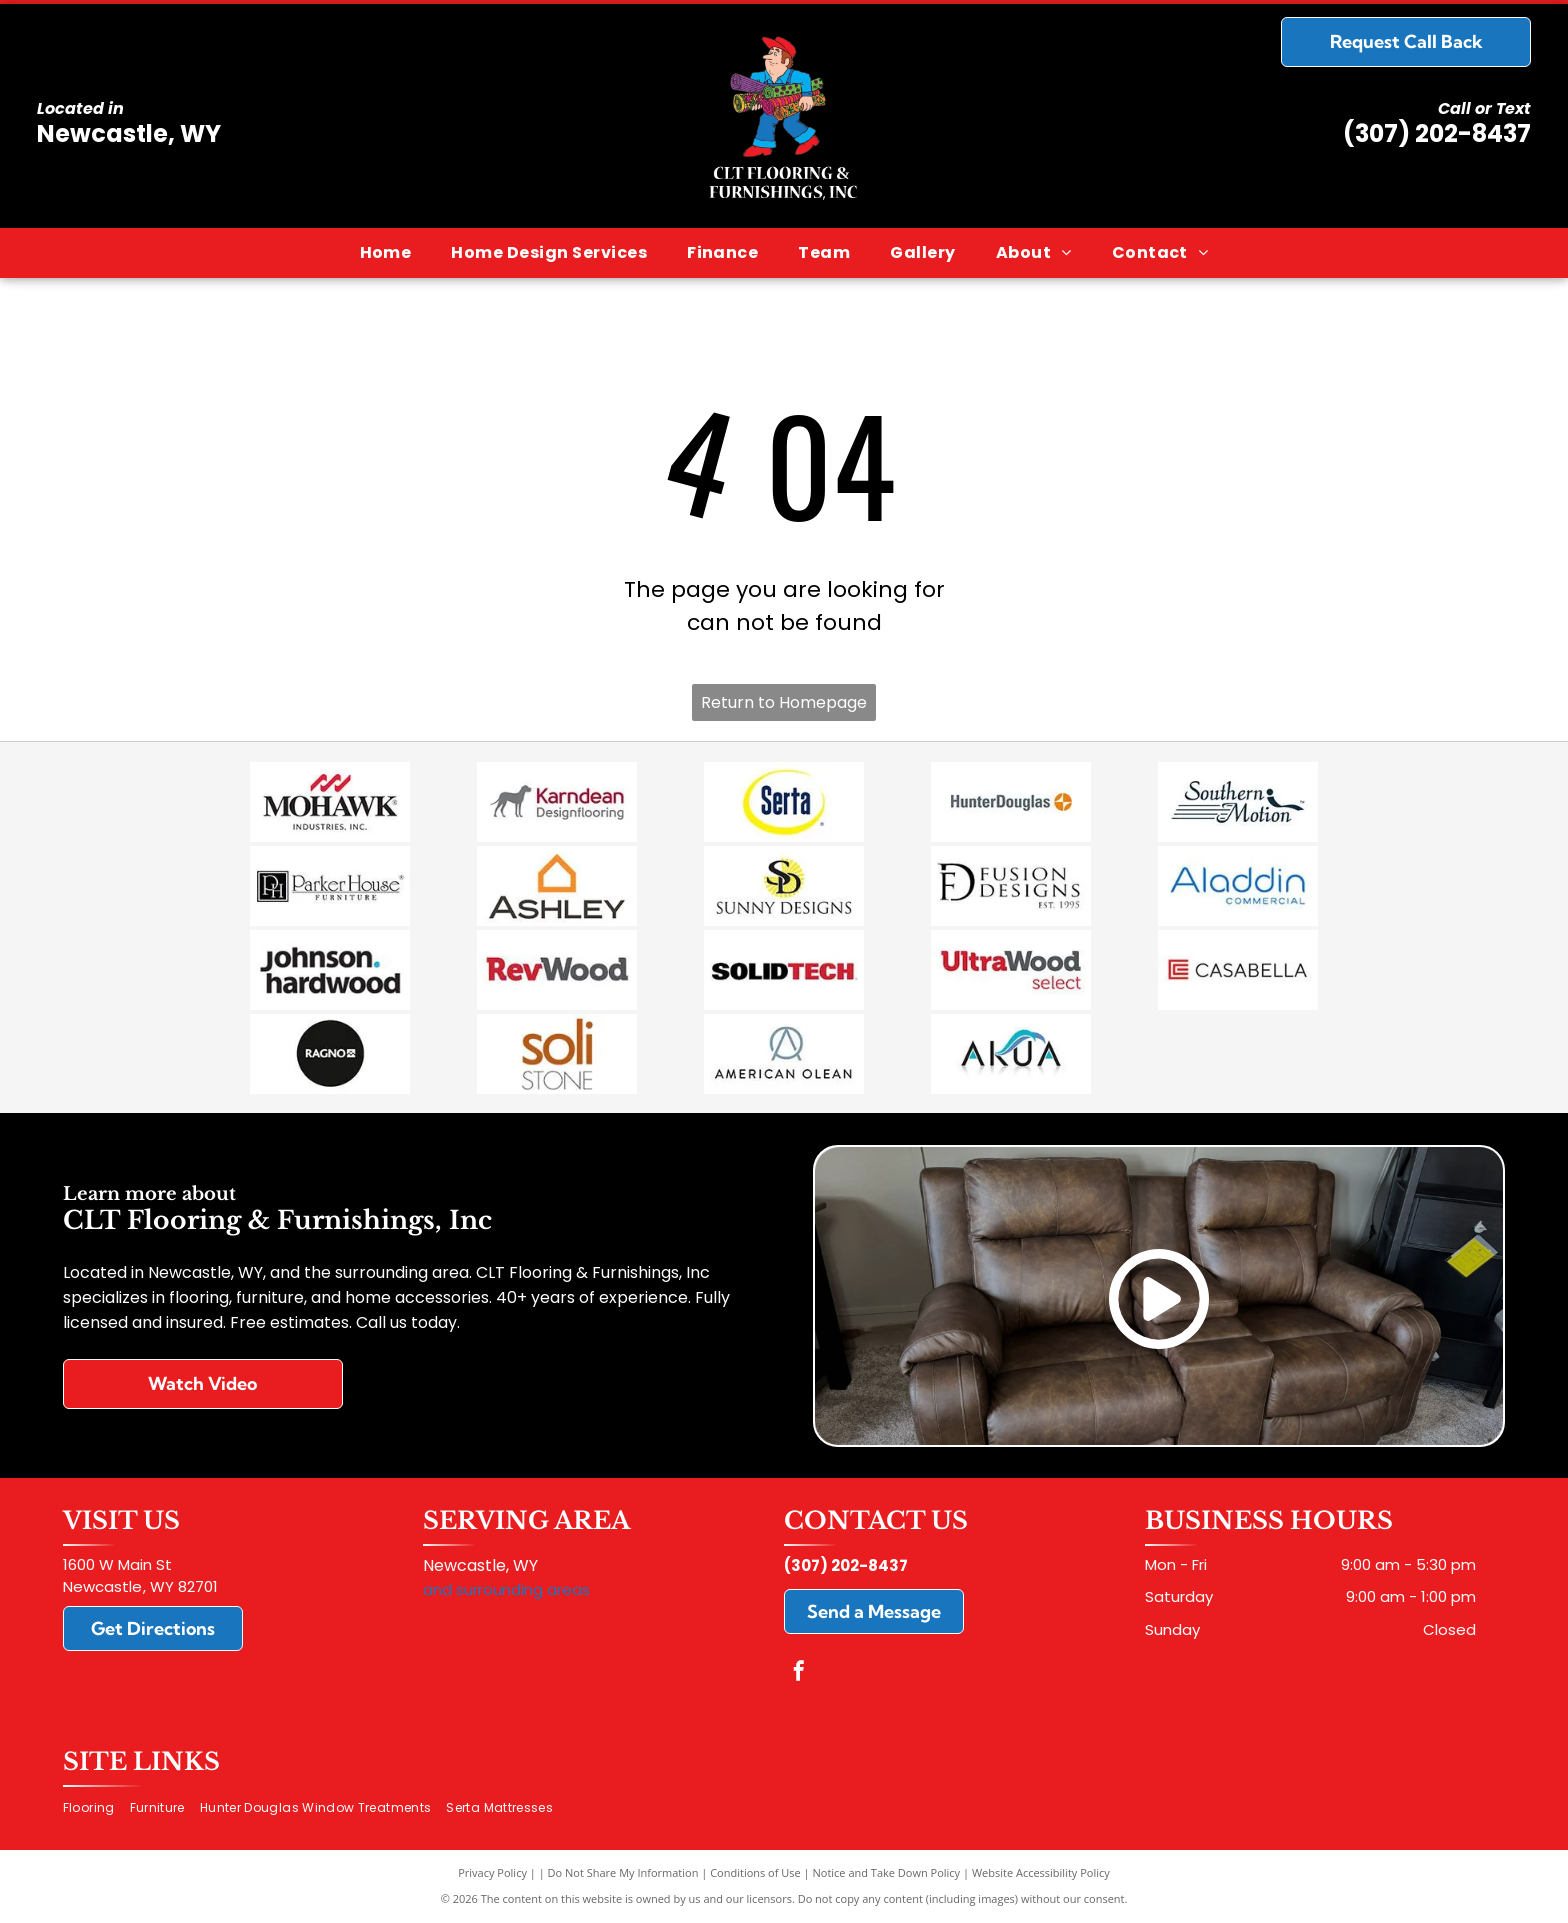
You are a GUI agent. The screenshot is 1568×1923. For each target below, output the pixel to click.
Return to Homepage (784, 702)
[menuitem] (386, 253)
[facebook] (799, 1673)
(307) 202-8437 (1437, 133)
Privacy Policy (492, 1872)
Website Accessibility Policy (1041, 1872)
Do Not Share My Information (623, 1872)
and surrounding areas (506, 1589)
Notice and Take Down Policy (887, 1872)
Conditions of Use (755, 1872)
